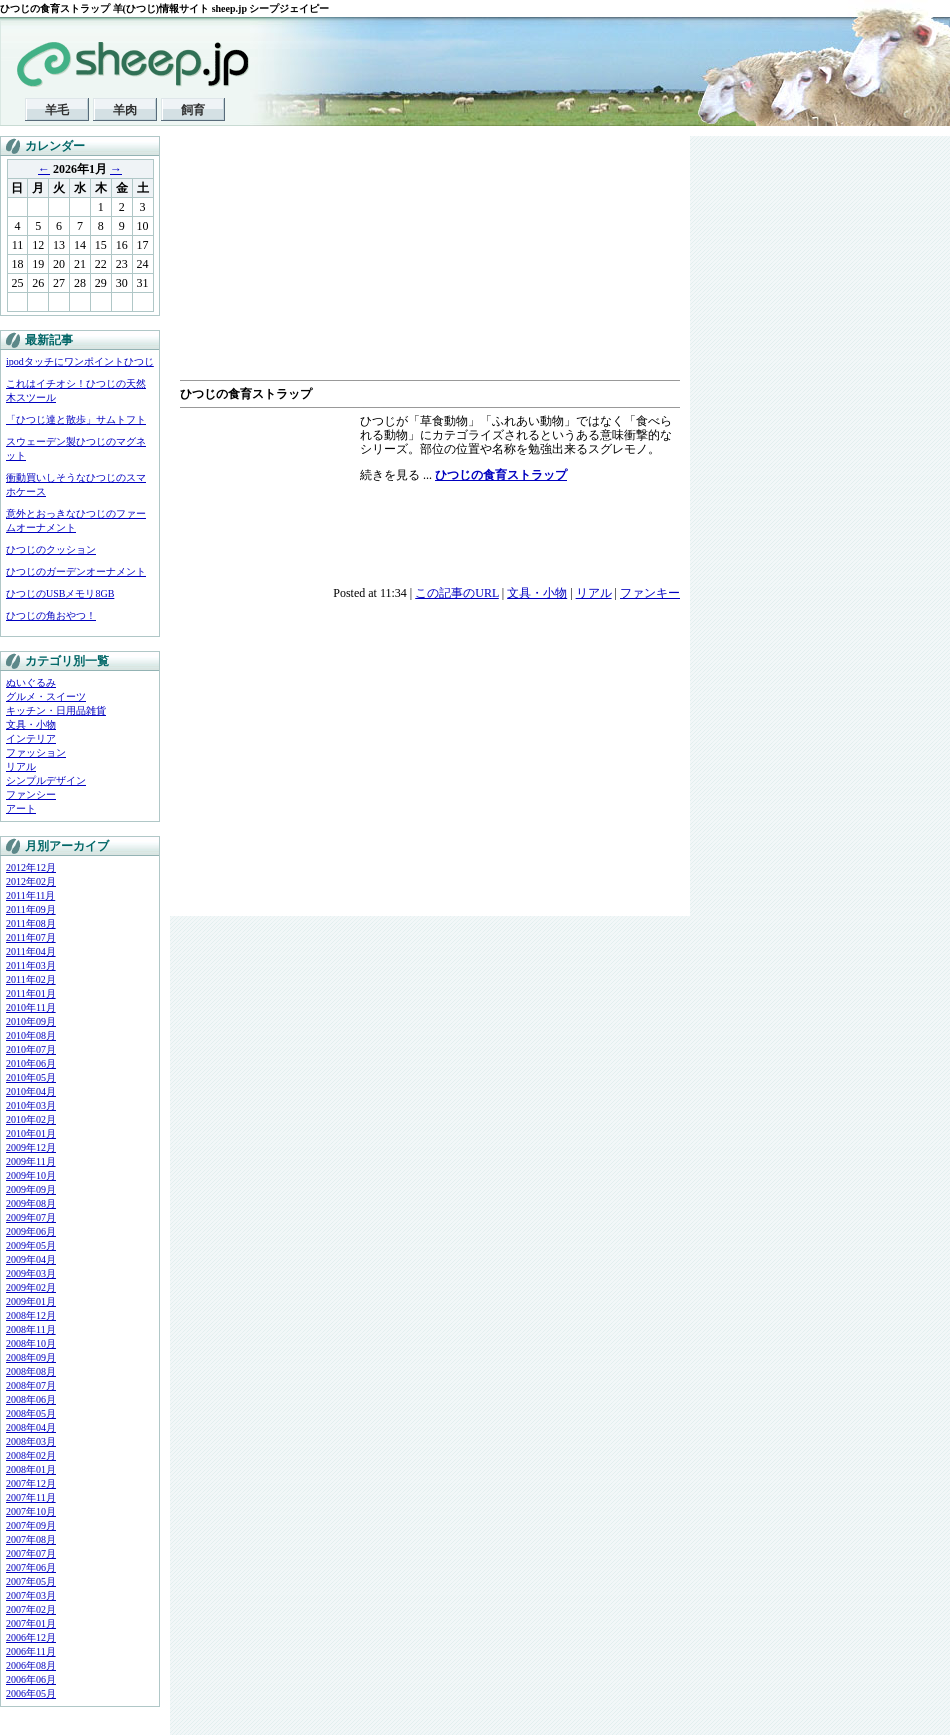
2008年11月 (31, 1329)
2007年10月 (31, 1511)
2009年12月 (31, 1147)
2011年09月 (31, 909)
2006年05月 (31, 1693)
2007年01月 (31, 1623)
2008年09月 (31, 1357)
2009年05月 (31, 1245)
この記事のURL (457, 593)
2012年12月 (31, 867)
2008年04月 (31, 1427)
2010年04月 (31, 1091)
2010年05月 (31, 1077)
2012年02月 (31, 881)
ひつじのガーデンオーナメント (76, 571)
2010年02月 (31, 1119)
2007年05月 (31, 1581)
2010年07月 (31, 1049)
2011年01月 (31, 993)
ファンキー (650, 593)
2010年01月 (31, 1133)
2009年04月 (31, 1259)
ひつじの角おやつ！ (51, 615)
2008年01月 (31, 1469)
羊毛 (57, 110)
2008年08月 (31, 1371)
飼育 (193, 110)
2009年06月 (31, 1231)
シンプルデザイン (46, 780)
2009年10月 (31, 1175)
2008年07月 (31, 1385)
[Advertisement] (282, 260)
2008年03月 (31, 1441)
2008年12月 (31, 1315)
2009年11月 (31, 1161)
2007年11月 (31, 1497)
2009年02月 (31, 1287)
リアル (21, 766)
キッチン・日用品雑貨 (56, 710)
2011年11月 (30, 895)
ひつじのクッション (51, 549)
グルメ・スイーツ (46, 696)
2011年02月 (31, 979)
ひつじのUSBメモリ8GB (60, 593)
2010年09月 (31, 1021)
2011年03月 (31, 965)
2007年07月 (31, 1553)
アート (21, 808)
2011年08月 (31, 923)
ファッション (36, 752)
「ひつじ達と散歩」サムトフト (76, 419)
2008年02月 (31, 1455)
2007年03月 (31, 1595)
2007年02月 (31, 1609)
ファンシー (31, 794)
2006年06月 (31, 1679)
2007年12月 (31, 1483)
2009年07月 (31, 1217)
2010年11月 (31, 1007)
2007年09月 (31, 1525)
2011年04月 (31, 951)
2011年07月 (31, 937)
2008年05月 (31, 1413)
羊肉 (125, 110)
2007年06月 (31, 1567)
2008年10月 (31, 1343)
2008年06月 (31, 1399)
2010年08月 (31, 1035)
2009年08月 (31, 1203)
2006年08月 (31, 1665)
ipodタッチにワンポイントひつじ (80, 361)
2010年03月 (31, 1105)
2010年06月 (31, 1063)
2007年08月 (31, 1539)
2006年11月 (31, 1651)
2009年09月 (31, 1189)
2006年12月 (31, 1637)
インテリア (31, 738)
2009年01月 (31, 1301)
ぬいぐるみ (31, 682)
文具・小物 (31, 724)
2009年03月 (31, 1273)
